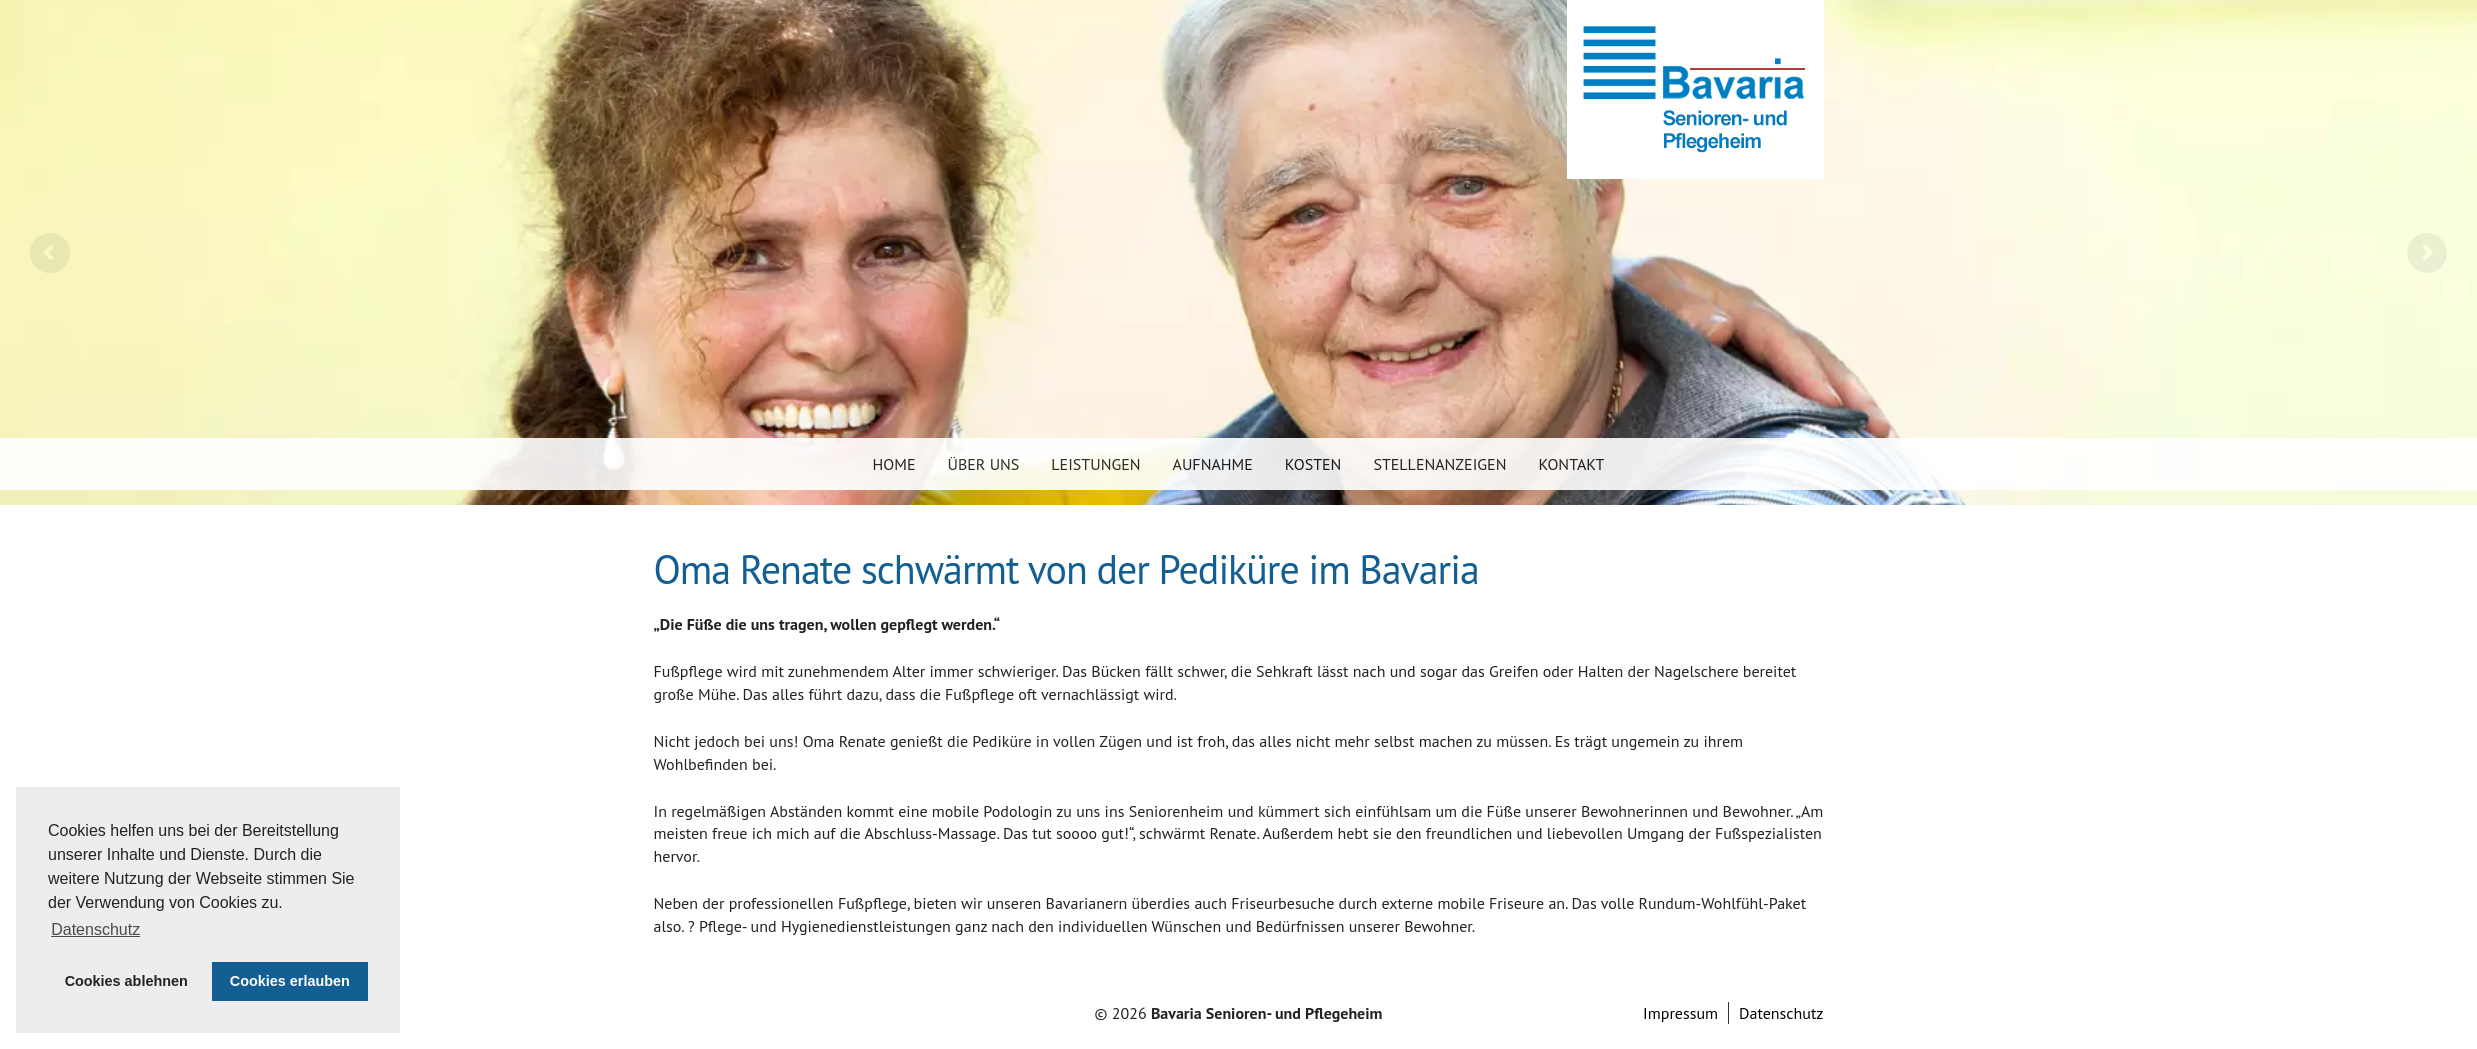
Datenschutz (1781, 1013)
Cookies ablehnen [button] (126, 981)
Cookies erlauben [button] (290, 981)
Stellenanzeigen (1439, 464)
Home (894, 464)
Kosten (1313, 464)
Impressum (1680, 1013)
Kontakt (1571, 464)
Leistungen (1095, 464)
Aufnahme (1213, 464)
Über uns (984, 464)
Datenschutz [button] (95, 929)
